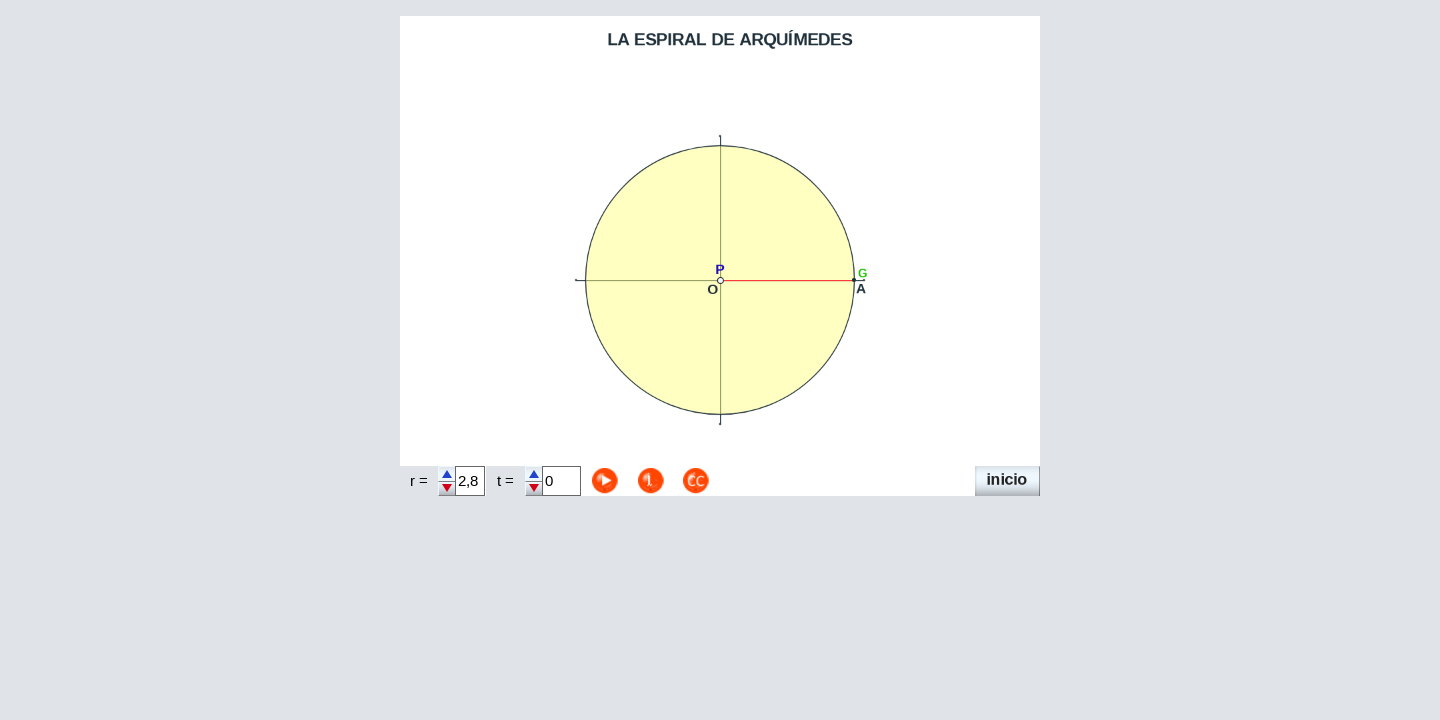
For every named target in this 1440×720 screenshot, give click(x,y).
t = (505, 481)
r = (419, 481)
